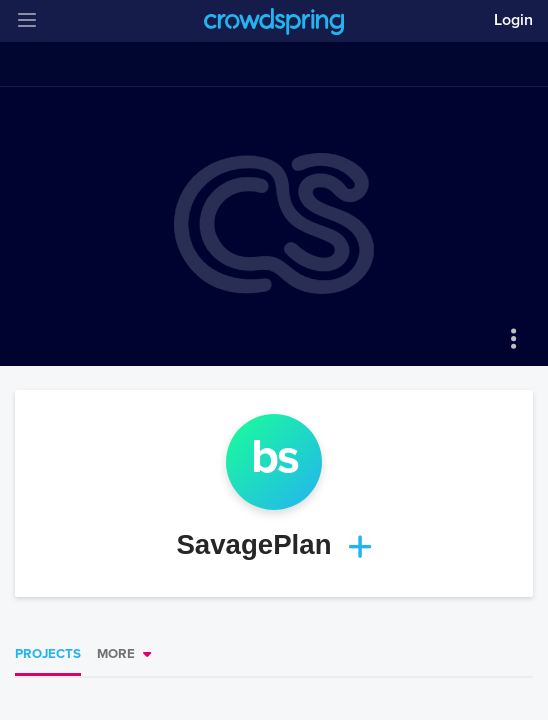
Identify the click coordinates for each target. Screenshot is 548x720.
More (116, 654)
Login (513, 20)
